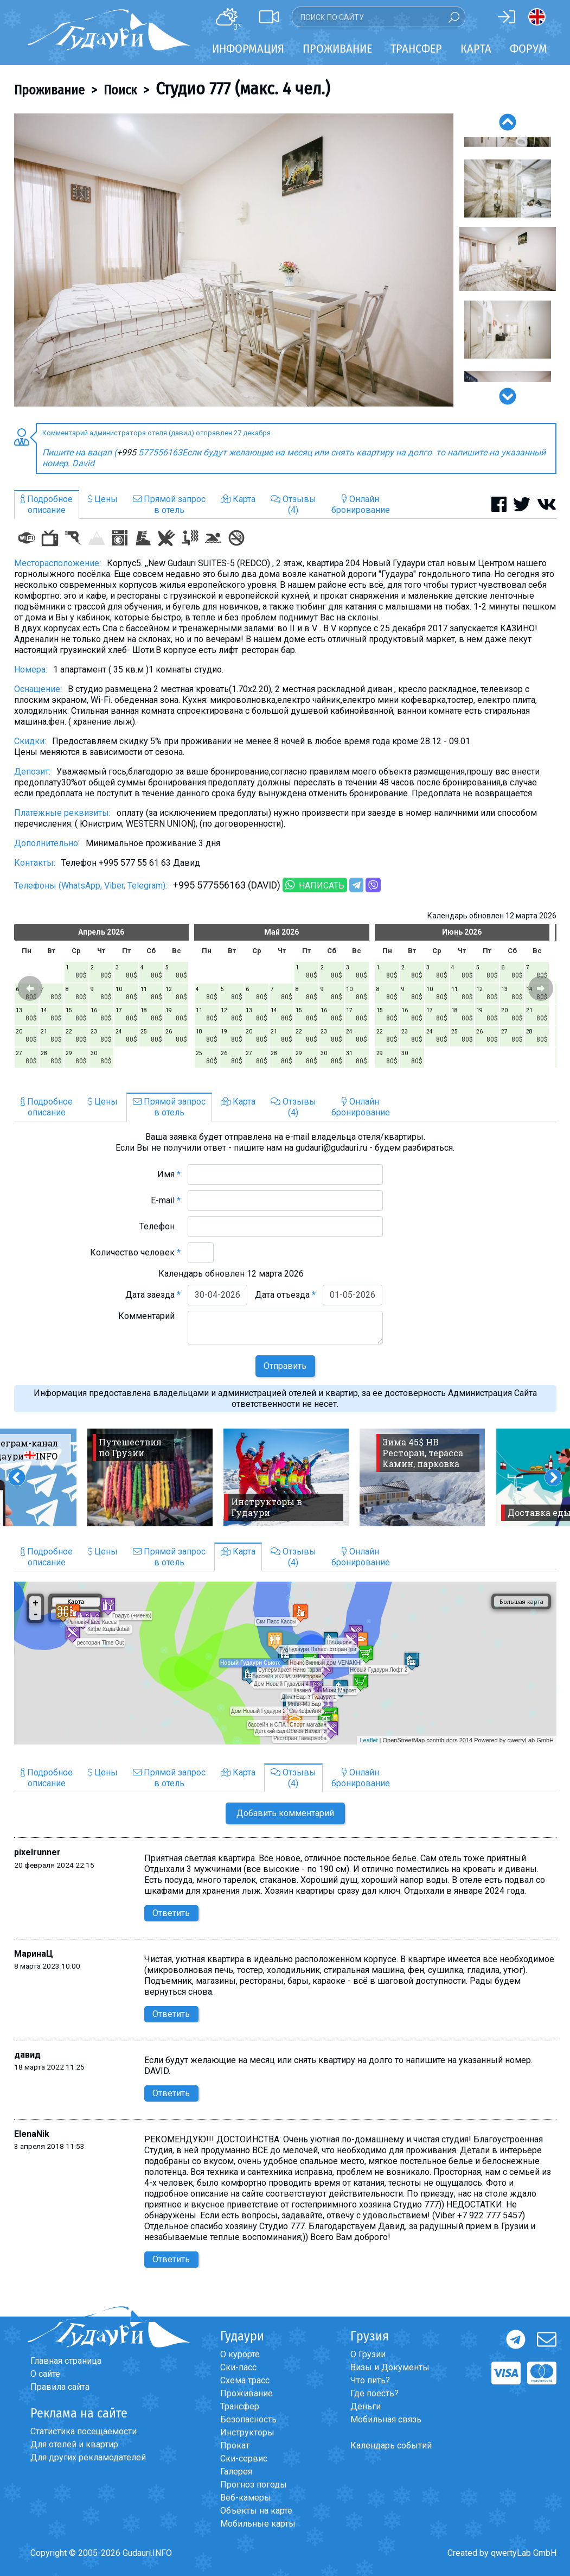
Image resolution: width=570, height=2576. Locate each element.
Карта (475, 48)
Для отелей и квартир (74, 2444)
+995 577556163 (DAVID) (226, 885)
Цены (103, 499)
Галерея (236, 2471)
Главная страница (65, 2361)
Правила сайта (59, 2387)
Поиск (120, 90)
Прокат (234, 2445)
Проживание (49, 90)
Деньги (365, 2406)
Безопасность (248, 2419)
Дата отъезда (285, 1295)
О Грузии (368, 2354)
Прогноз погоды (253, 2484)
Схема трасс (245, 2380)
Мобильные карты (258, 2523)
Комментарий (149, 1316)
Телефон (160, 1226)
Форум (528, 48)
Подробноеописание (47, 504)
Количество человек (135, 1252)
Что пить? (370, 2380)
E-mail (166, 1200)
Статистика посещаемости (83, 2431)
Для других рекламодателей (88, 2457)
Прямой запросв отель (169, 504)
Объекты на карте (256, 2510)
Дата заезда (153, 1295)
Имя (169, 1174)
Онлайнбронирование (360, 504)
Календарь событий (391, 2445)
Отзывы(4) (293, 504)
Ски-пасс (238, 2367)
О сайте (45, 2374)
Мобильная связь (385, 2419)
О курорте (240, 2354)
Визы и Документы (390, 2367)
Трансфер (239, 2406)
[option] (233, 260)
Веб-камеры (245, 2497)
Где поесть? (374, 2393)
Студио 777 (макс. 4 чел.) (243, 88)
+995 (127, 452)
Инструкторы (247, 2432)
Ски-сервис (243, 2458)
